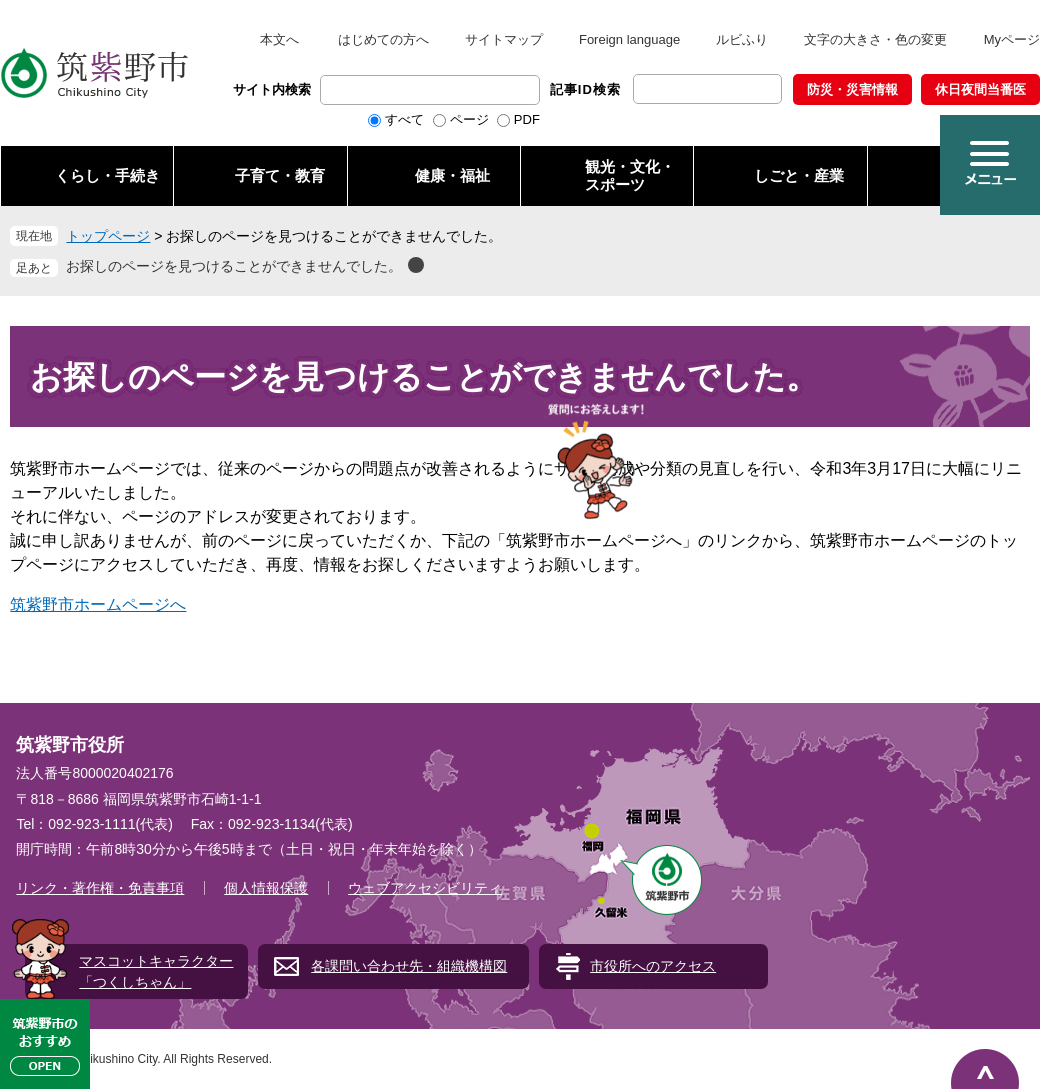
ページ (469, 119)
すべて (404, 119)
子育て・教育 (280, 175)
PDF (527, 119)
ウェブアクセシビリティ (425, 888)
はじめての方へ (383, 39)
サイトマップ (504, 39)
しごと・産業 (799, 175)
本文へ (279, 39)
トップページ (108, 236)
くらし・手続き (107, 175)
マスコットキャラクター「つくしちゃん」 (156, 971)
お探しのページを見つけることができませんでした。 (234, 266)
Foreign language (629, 39)
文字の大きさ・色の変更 (875, 39)
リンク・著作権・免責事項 (100, 888)
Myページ (1012, 39)
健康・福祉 (452, 175)
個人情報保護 (266, 888)
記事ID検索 (585, 89)
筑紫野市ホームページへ (98, 604)
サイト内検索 (272, 89)
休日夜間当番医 (980, 89)
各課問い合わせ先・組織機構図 (409, 966)
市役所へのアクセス (653, 966)
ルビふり (742, 39)
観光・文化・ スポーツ (630, 175)
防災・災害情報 (852, 89)
